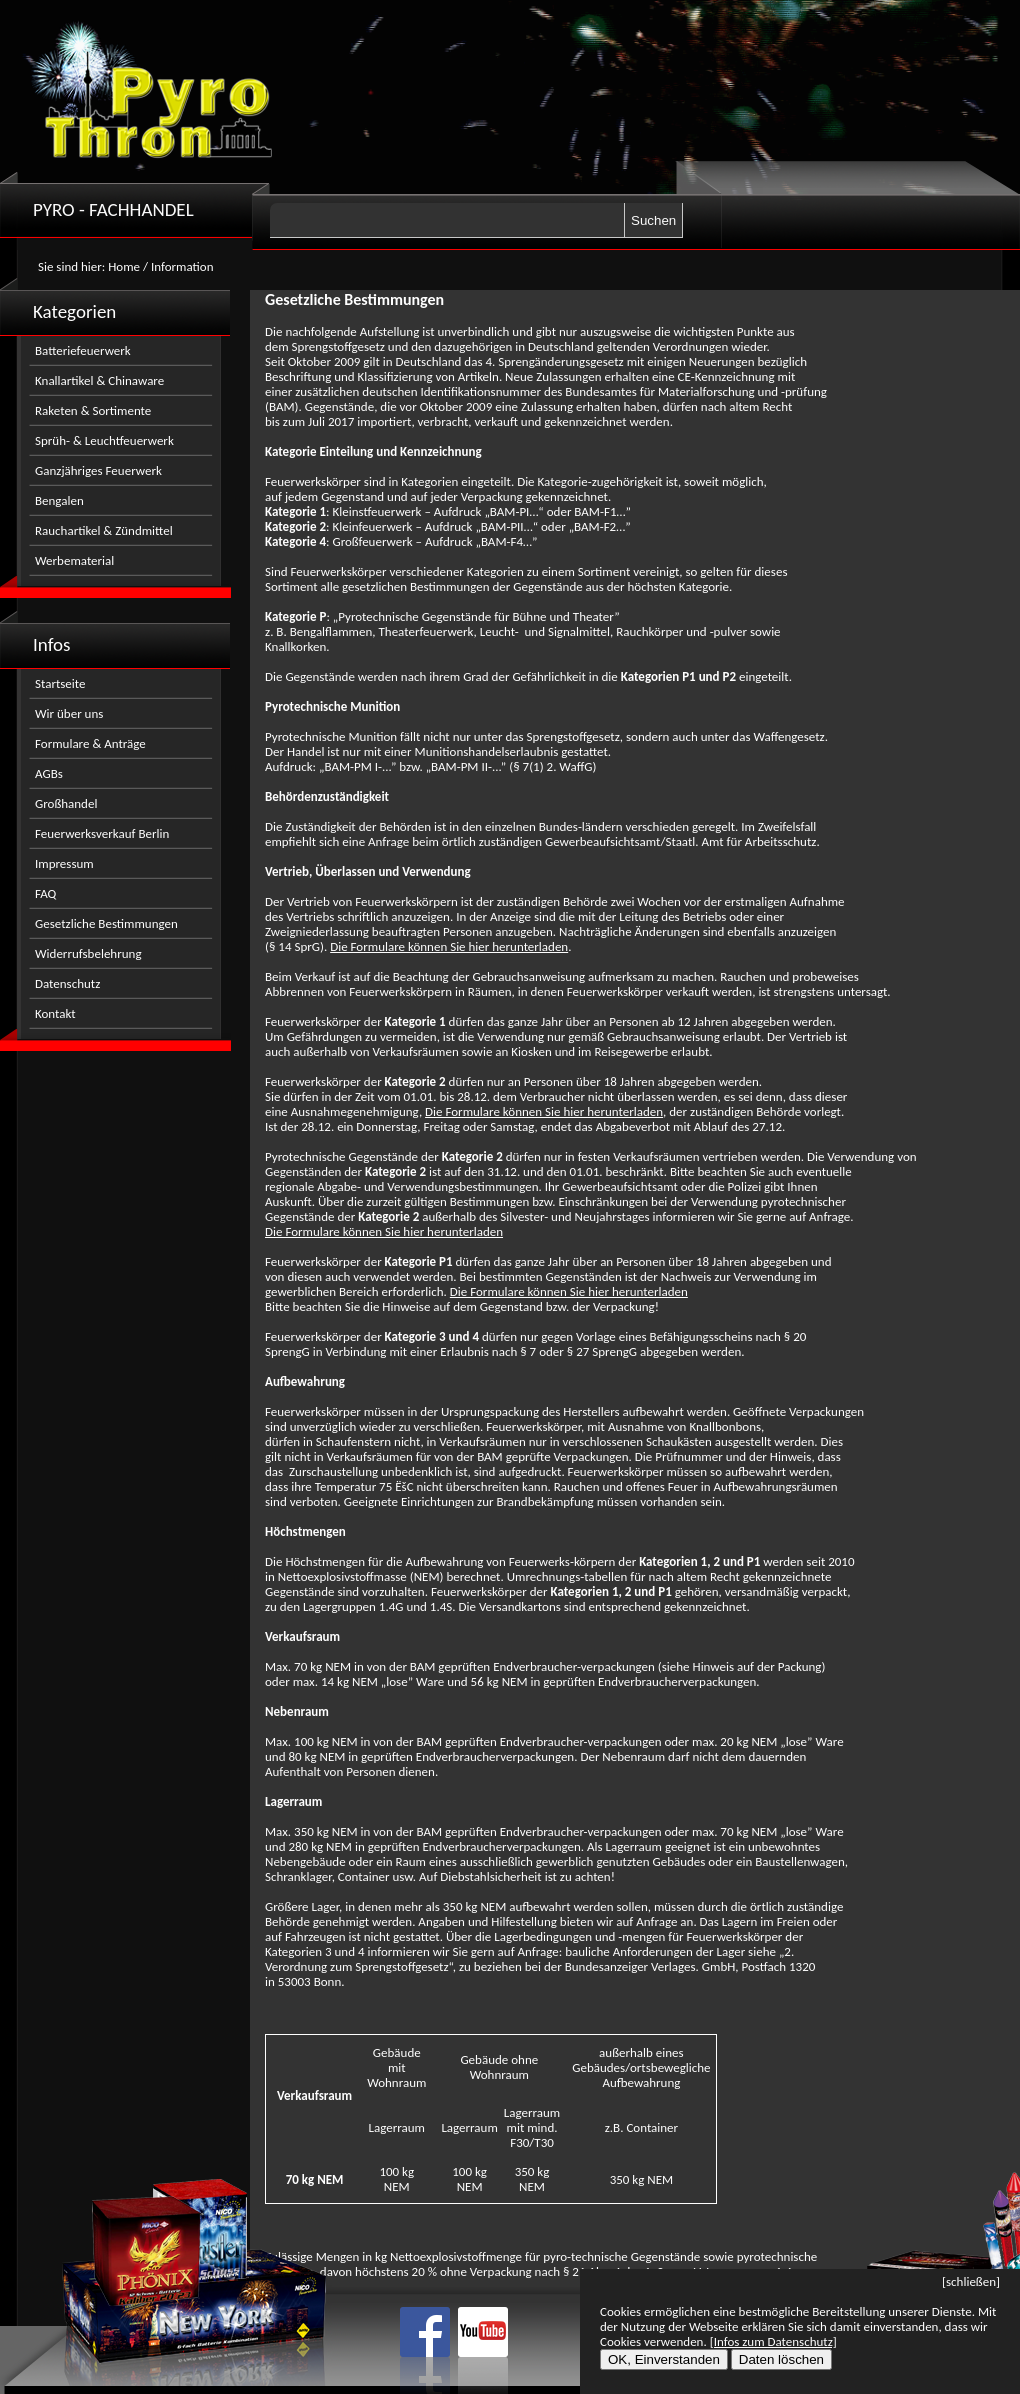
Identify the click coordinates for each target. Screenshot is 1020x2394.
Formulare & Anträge (90, 743)
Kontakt (55, 1013)
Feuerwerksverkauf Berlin (102, 833)
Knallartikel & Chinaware (99, 380)
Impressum (64, 863)
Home (124, 266)
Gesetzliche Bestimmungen (106, 923)
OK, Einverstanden (664, 2359)
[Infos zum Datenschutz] (773, 2341)
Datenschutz (67, 983)
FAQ (45, 893)
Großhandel (66, 803)
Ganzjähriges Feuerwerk (98, 470)
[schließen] (971, 2281)
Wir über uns (69, 713)
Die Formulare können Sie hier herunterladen (449, 946)
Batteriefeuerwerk (83, 350)
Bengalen (59, 500)
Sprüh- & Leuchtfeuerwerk (104, 440)
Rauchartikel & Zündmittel (104, 530)
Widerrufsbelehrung (88, 953)
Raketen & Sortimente (93, 410)
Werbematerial (74, 560)
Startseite (60, 683)
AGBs (49, 773)
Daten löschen (781, 2359)
